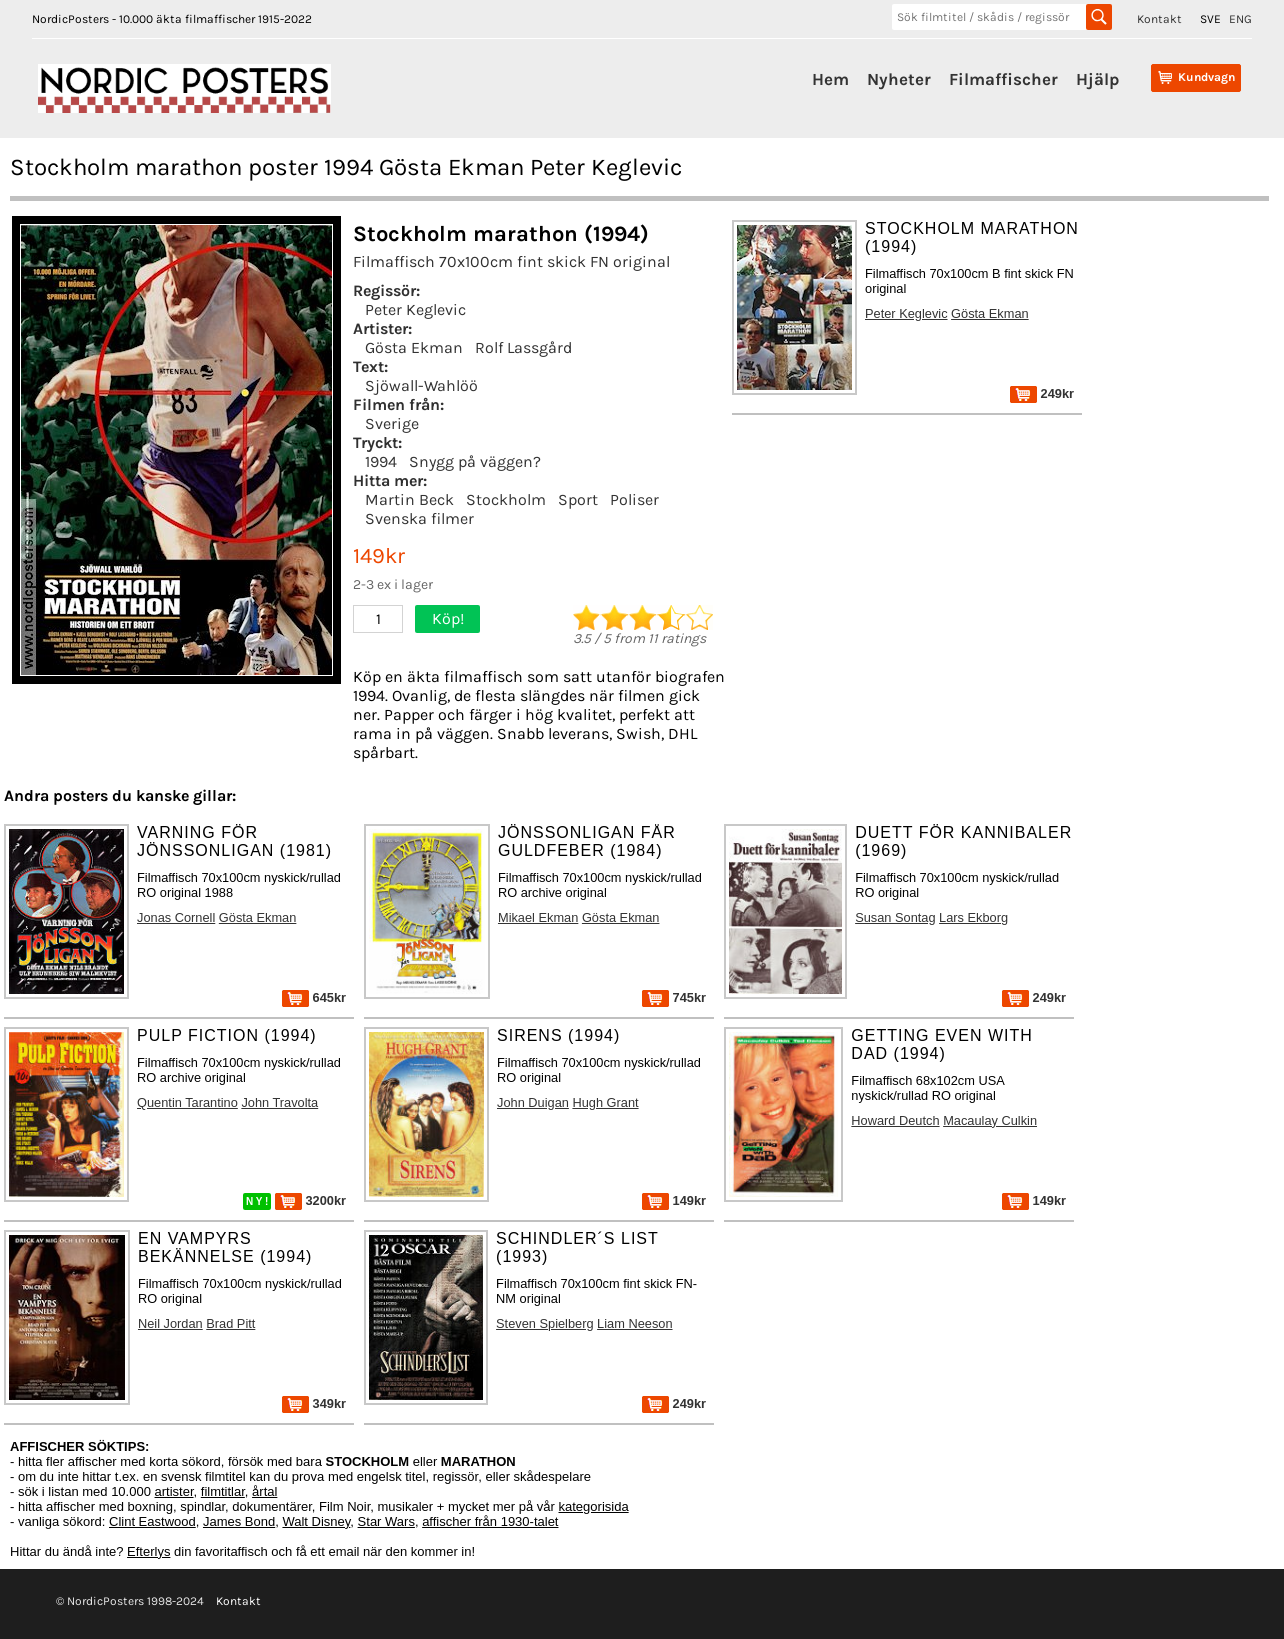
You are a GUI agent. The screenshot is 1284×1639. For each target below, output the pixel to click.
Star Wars (386, 1521)
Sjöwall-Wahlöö (421, 385)
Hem (830, 79)
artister (174, 1491)
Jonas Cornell (176, 917)
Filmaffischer (1003, 79)
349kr (314, 1403)
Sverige (392, 423)
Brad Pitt (230, 1323)
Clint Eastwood (152, 1521)
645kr (314, 997)
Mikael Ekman (538, 917)
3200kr (310, 1200)
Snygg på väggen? (475, 461)
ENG (1240, 19)
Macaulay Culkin (990, 1120)
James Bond (239, 1521)
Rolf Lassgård (523, 347)
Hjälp (1097, 79)
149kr (674, 1200)
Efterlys (148, 1551)
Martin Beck (409, 499)
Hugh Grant (605, 1102)
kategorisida (594, 1506)
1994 (381, 461)
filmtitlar (223, 1491)
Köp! (448, 618)
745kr (674, 997)
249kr (1042, 393)
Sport (578, 499)
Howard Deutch (895, 1120)
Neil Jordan (170, 1323)
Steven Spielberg (544, 1323)
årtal (264, 1491)
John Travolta (279, 1102)
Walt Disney (316, 1521)
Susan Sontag (895, 917)
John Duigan (533, 1102)
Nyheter (899, 79)
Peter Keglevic (415, 309)
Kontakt (1159, 19)
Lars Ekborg (973, 917)
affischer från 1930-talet (490, 1521)
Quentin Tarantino (187, 1102)
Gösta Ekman (414, 347)
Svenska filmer (419, 518)
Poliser (634, 499)
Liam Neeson (634, 1323)
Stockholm (506, 499)
